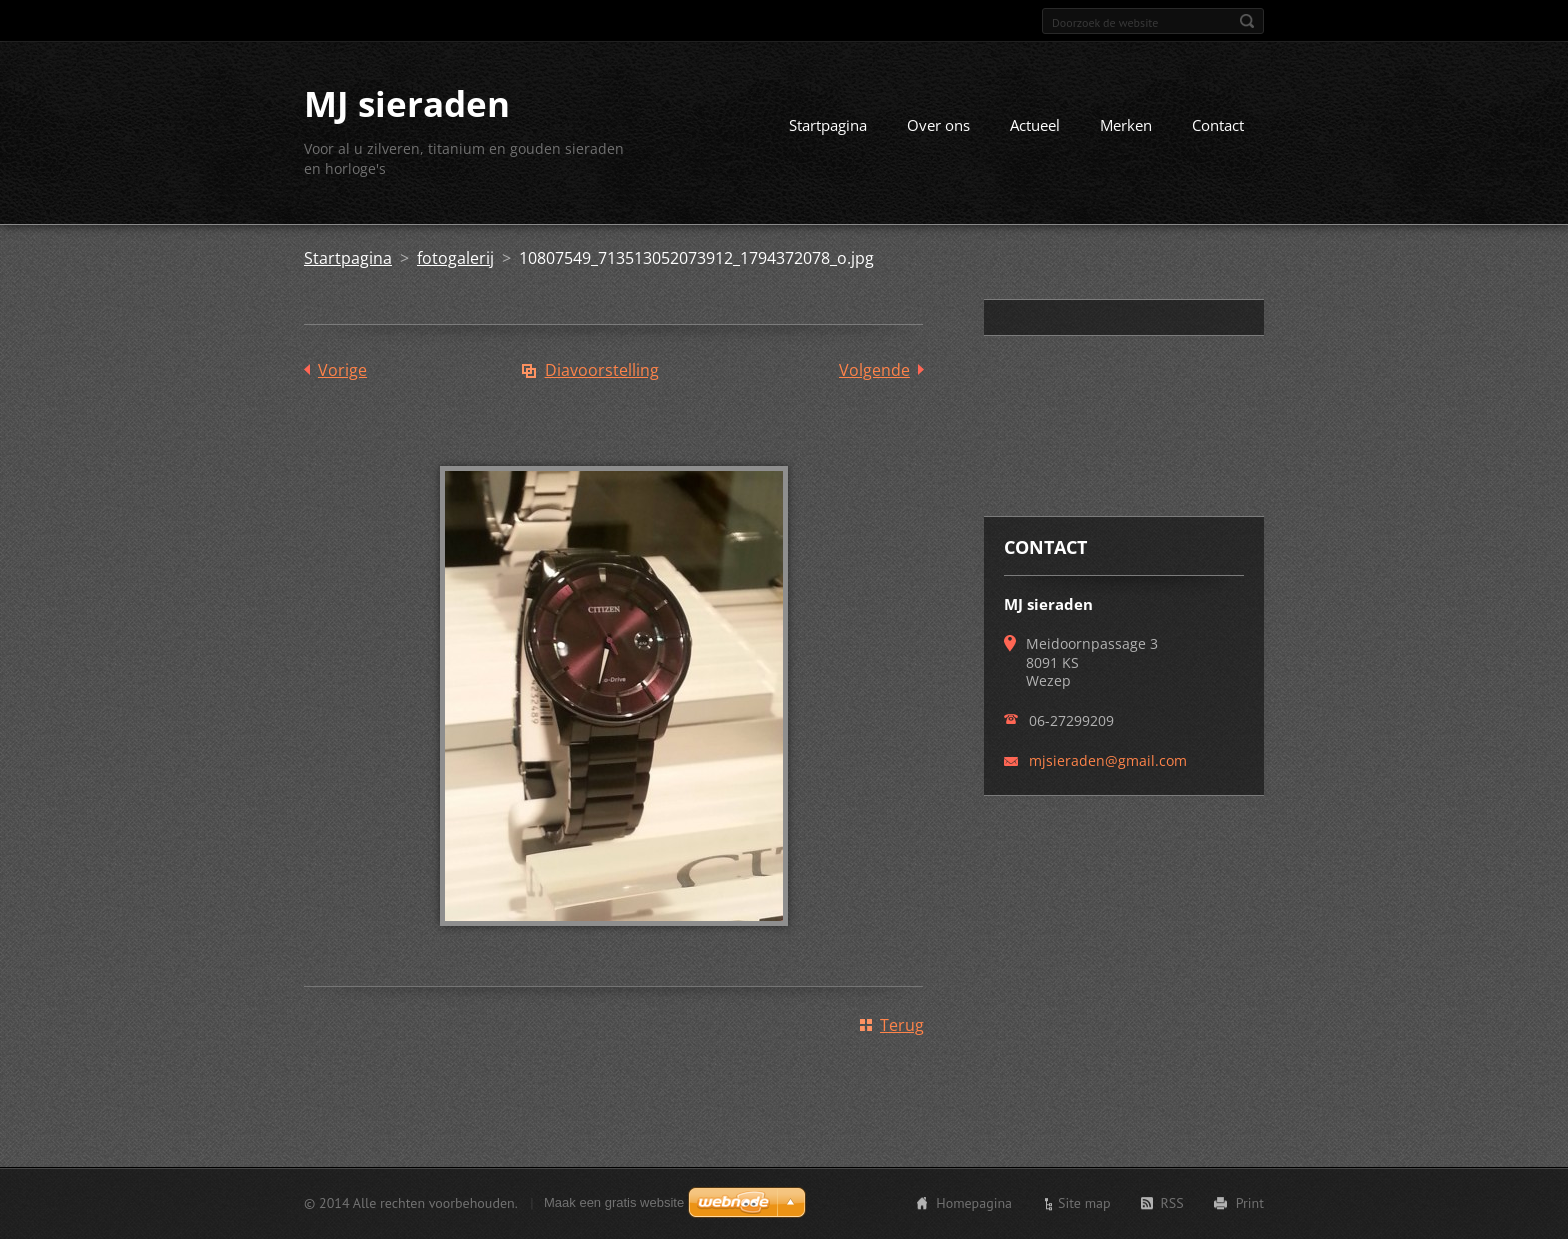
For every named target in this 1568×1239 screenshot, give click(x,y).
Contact (1218, 125)
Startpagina (828, 125)
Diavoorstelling (602, 370)
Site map (1084, 1203)
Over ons (938, 125)
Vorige (342, 370)
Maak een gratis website (614, 1202)
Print (1250, 1203)
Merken (1126, 125)
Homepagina (974, 1203)
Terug (902, 1025)
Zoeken (1247, 21)
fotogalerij (455, 258)
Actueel (1035, 125)
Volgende (874, 370)
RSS (1172, 1203)
